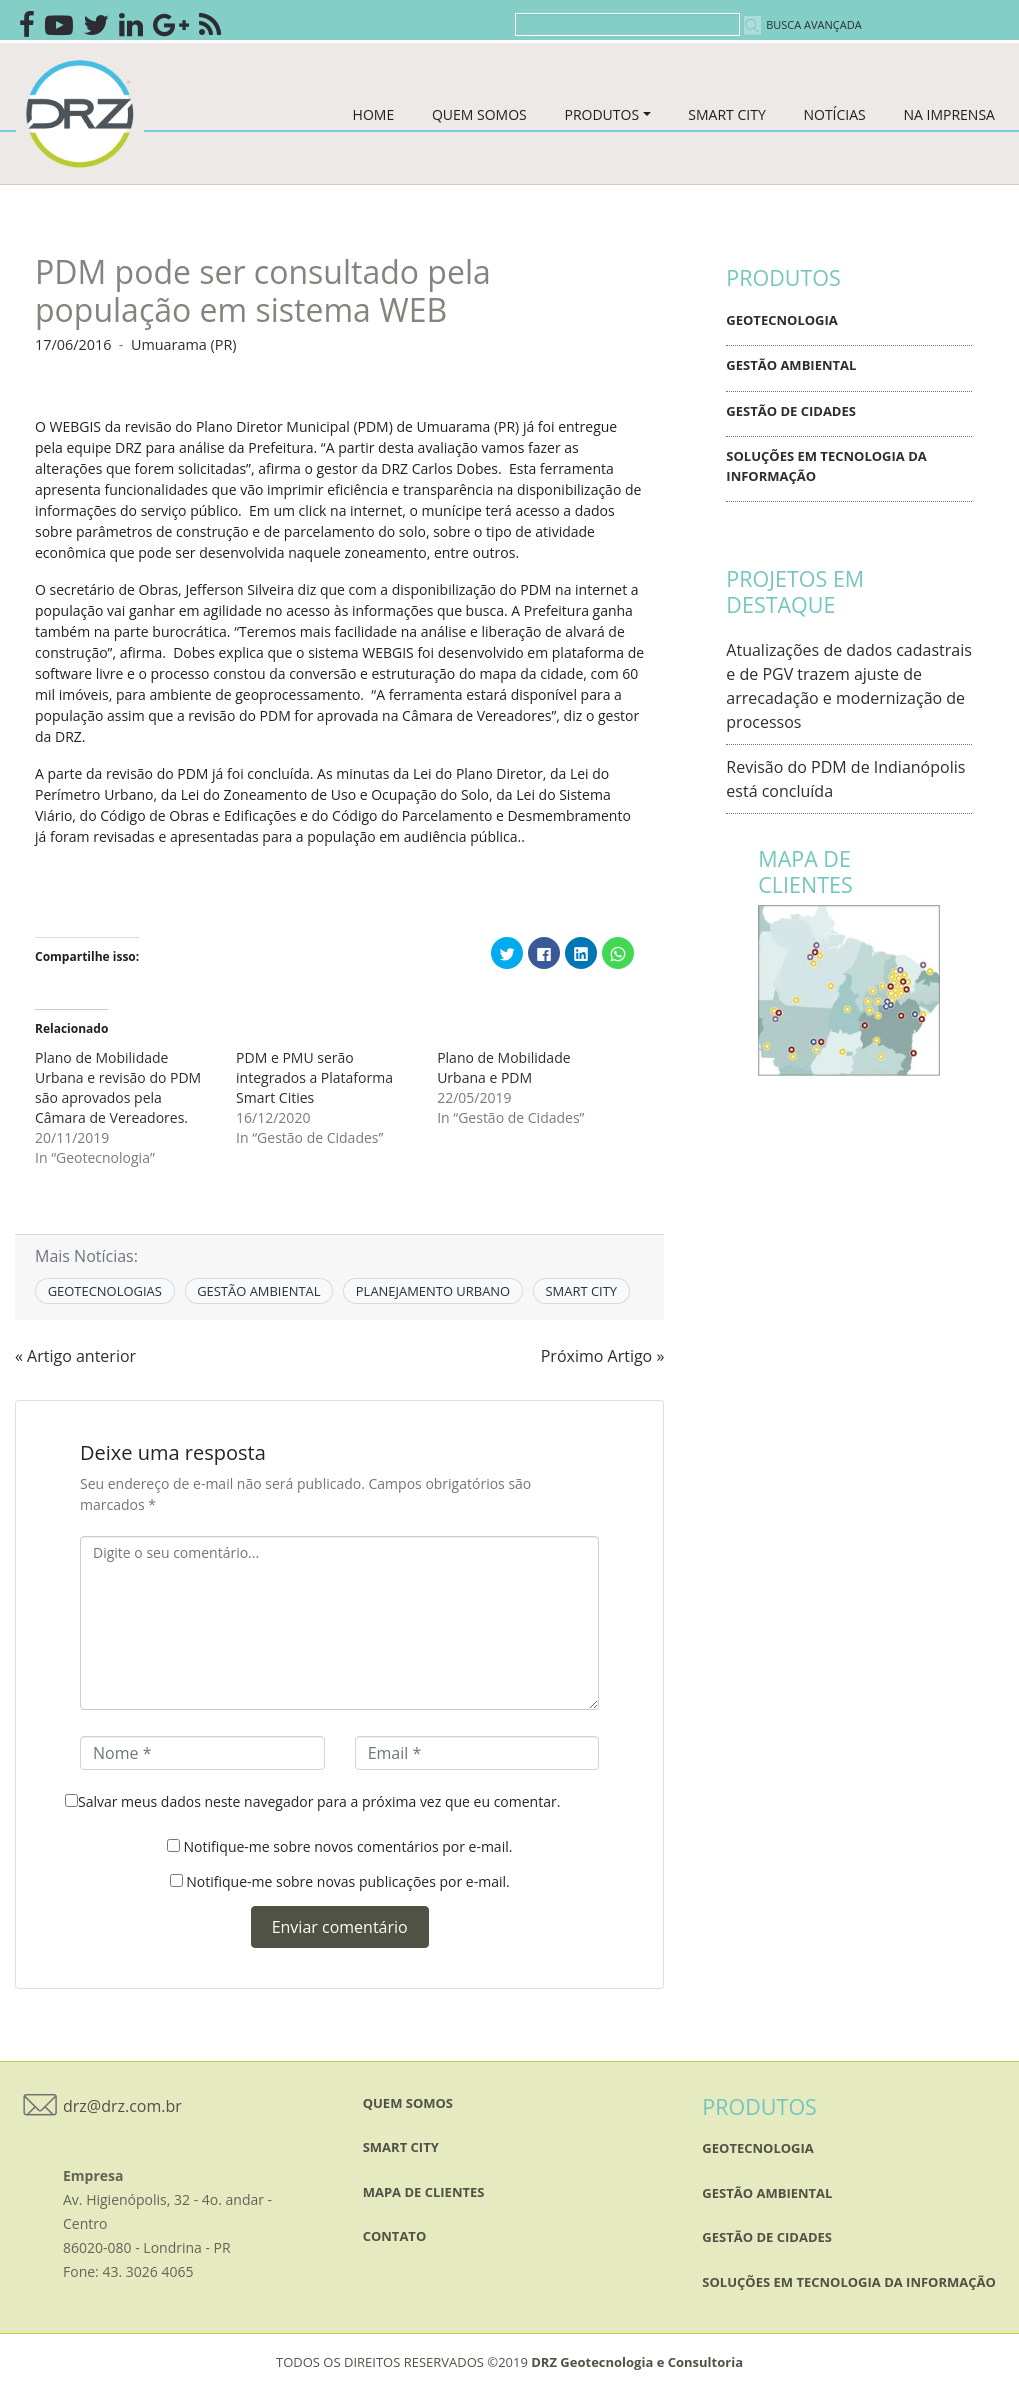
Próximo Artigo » (603, 1356)
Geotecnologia (781, 320)
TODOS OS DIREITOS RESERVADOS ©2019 (509, 2362)
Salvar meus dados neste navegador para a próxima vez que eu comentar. (319, 1801)
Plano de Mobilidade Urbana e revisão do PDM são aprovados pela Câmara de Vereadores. (118, 1087)
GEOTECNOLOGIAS (105, 1291)
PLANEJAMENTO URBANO (433, 1291)
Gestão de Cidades (791, 411)
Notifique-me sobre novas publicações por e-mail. (347, 1881)
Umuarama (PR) (184, 344)
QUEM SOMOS (479, 114)
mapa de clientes (424, 2192)
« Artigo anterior (75, 1356)
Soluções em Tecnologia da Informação (826, 466)
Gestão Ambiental (791, 365)
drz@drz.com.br (122, 2106)
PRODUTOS (601, 114)
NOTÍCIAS (834, 114)
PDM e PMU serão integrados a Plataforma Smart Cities (314, 1077)
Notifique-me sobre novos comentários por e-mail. (348, 1846)
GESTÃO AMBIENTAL (258, 1291)
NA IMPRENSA (948, 114)
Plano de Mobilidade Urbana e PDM (503, 1067)
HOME (374, 114)
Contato (395, 2236)
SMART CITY (726, 114)
